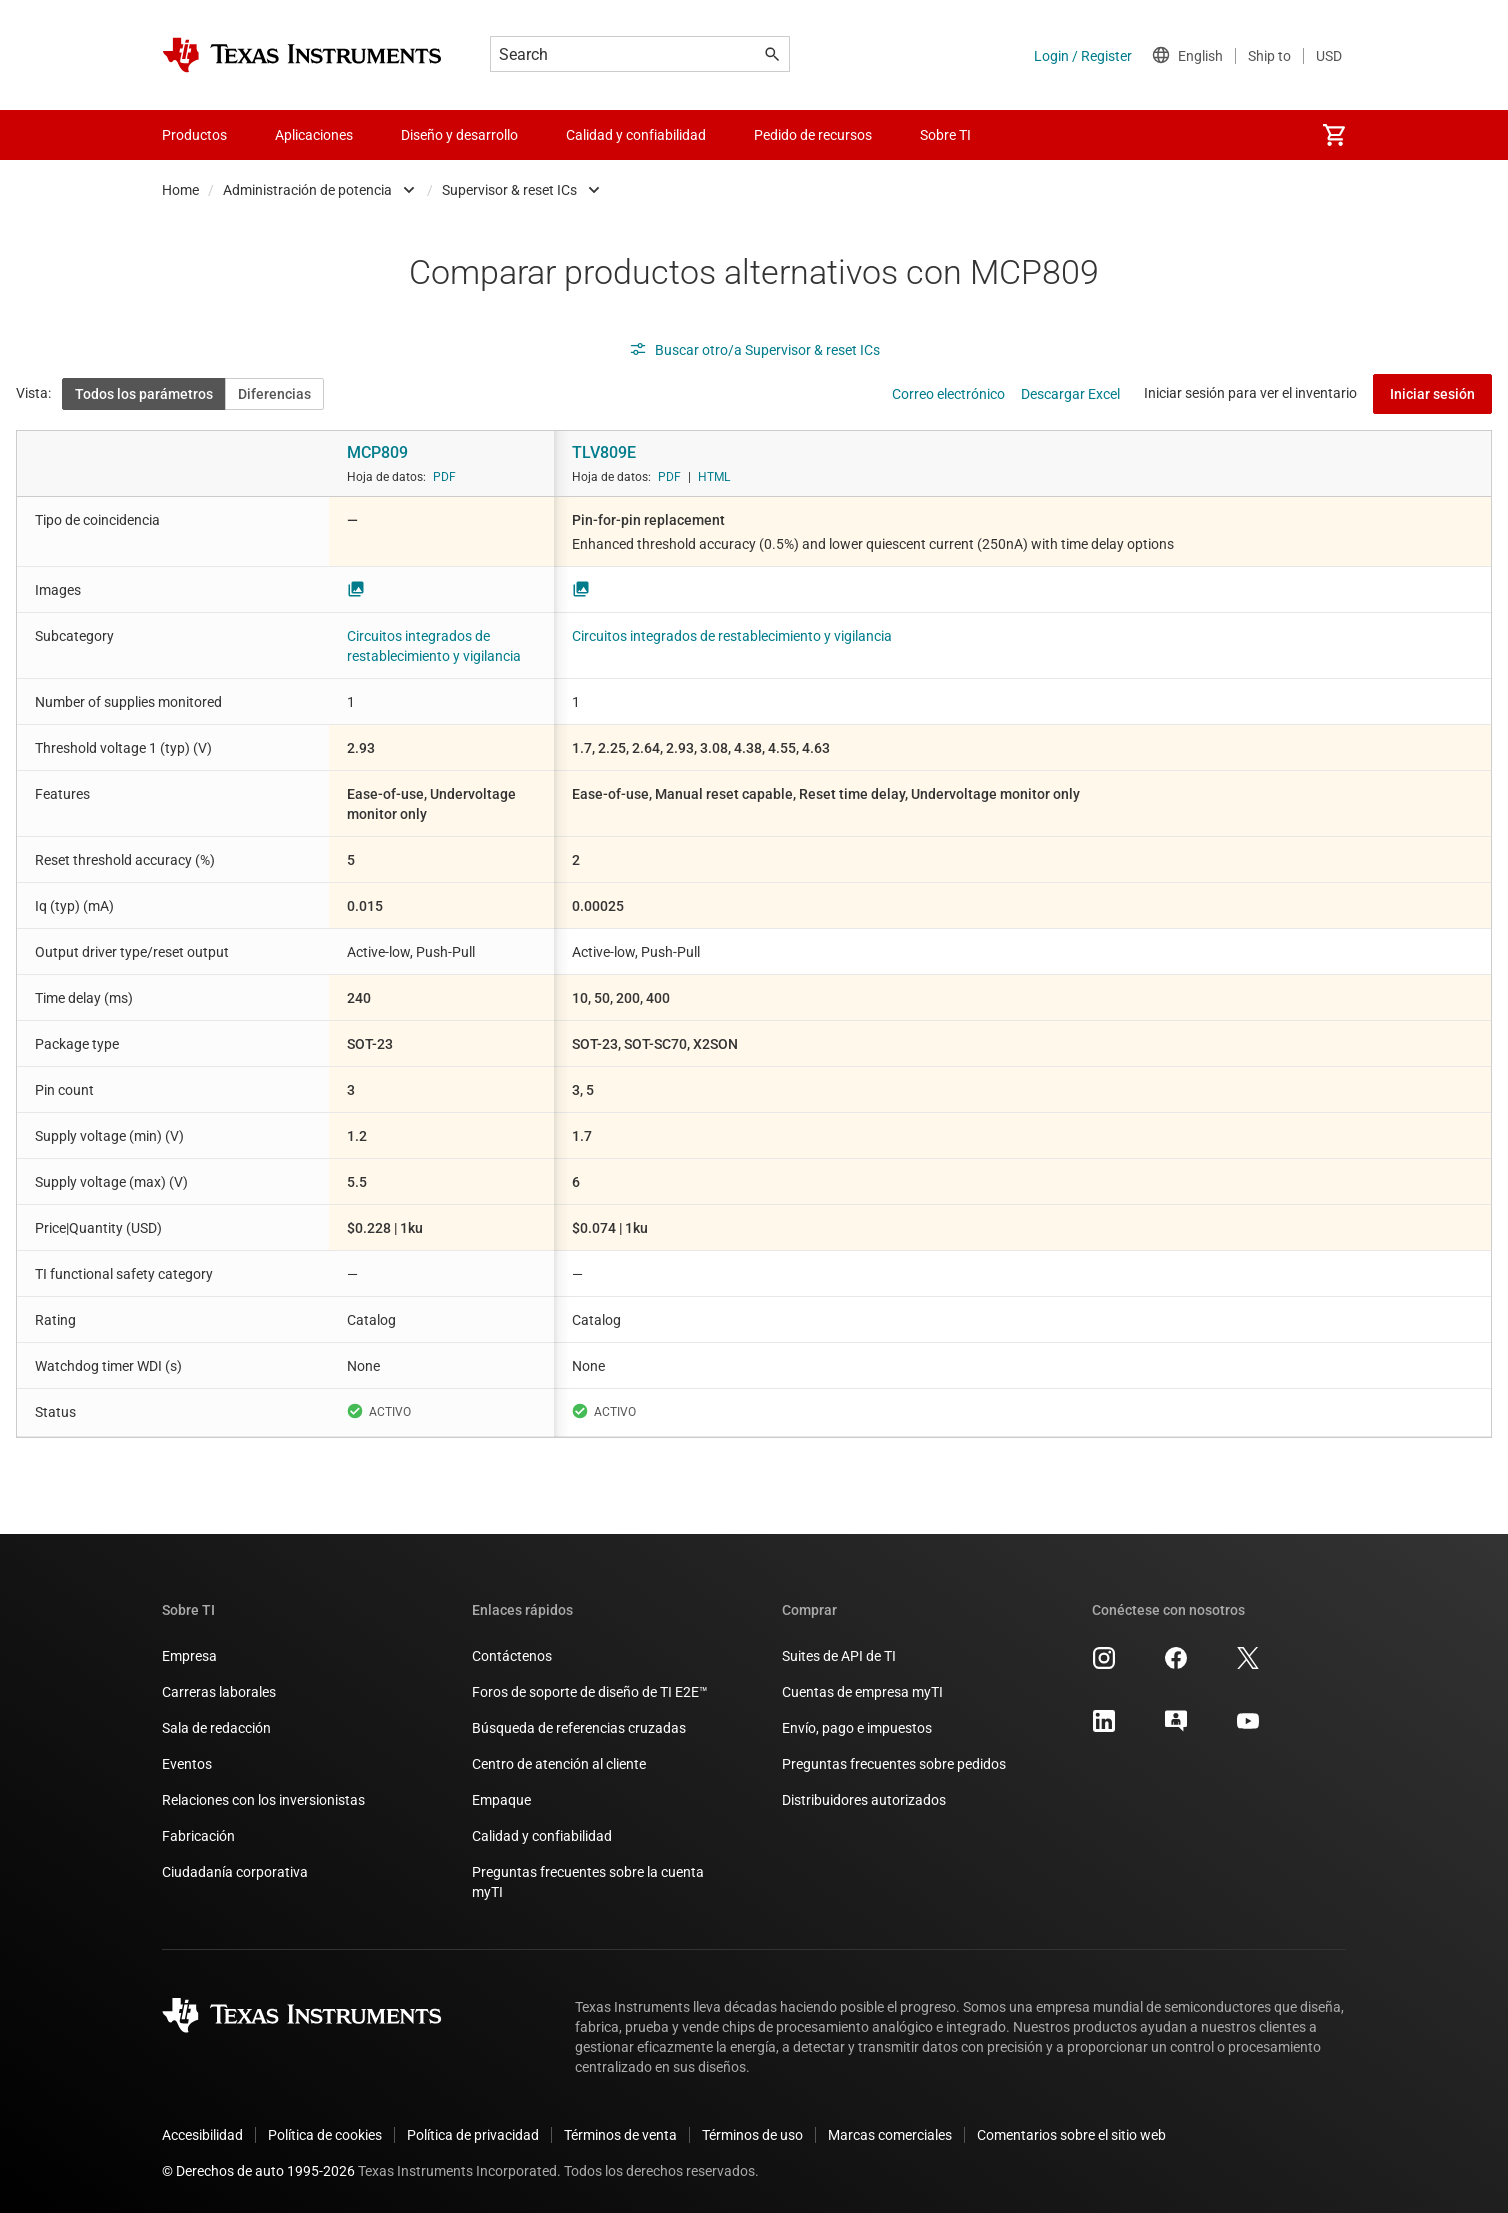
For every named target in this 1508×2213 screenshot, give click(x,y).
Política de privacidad (473, 2135)
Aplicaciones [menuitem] (314, 135)
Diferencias (274, 394)
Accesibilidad (202, 2135)
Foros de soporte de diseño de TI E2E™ (590, 1692)
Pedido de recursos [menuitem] (813, 135)
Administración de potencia (307, 190)
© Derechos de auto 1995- (258, 2171)
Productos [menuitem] (194, 135)
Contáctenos (512, 1656)
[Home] (302, 55)
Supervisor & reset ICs (509, 190)
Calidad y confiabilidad (542, 1836)
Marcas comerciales (890, 2135)
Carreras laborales (219, 1692)
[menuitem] (1334, 135)
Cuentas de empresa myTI (862, 1692)
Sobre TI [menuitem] (945, 135)
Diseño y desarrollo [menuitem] (459, 135)
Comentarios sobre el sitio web (1071, 2135)
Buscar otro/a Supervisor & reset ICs (754, 350)
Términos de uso (752, 2135)
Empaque (501, 1800)
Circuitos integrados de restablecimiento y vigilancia (732, 636)
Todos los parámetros (144, 394)
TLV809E (604, 452)
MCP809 (377, 452)
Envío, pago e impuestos (857, 1728)
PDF (444, 477)
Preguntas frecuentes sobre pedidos (894, 1764)
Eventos (187, 1764)
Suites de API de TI (839, 1656)
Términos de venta (620, 2135)
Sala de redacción (216, 1728)
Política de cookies (325, 2135)
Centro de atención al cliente (559, 1764)
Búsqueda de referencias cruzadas (579, 1728)
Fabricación (198, 1836)
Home (180, 190)
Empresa (189, 1656)
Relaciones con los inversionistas (263, 1800)
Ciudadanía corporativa (235, 1872)
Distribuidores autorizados (864, 1800)
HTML (714, 477)
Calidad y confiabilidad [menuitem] (636, 135)
